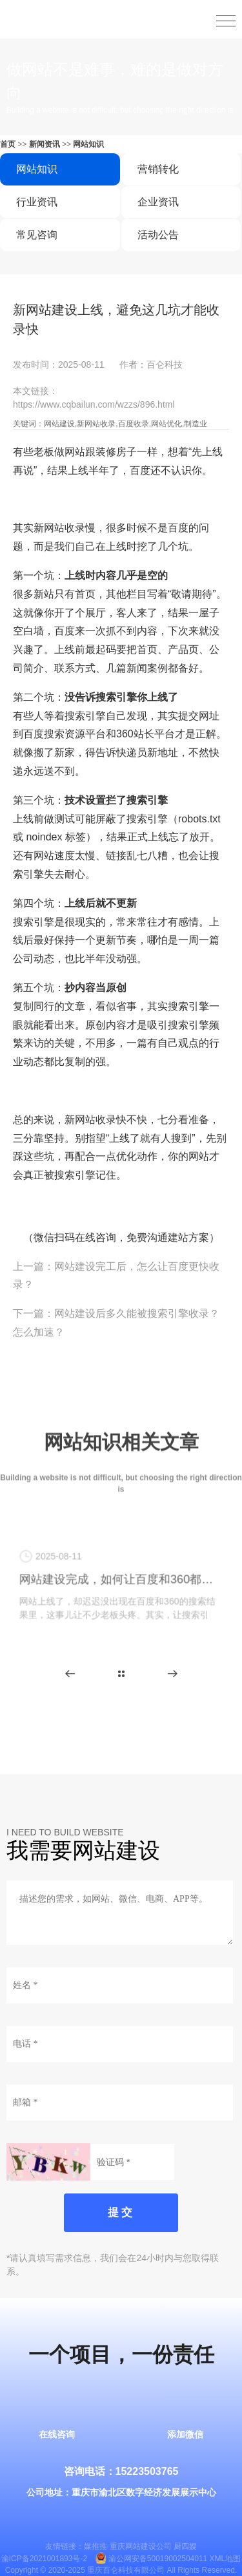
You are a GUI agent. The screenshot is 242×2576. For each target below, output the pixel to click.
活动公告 (158, 234)
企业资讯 (158, 201)
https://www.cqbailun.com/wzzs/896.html (94, 404)
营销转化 (158, 169)
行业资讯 (36, 201)
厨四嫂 (185, 2546)
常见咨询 (36, 234)
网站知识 (88, 144)
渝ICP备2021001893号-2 (44, 2558)
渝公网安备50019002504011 (157, 2558)
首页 (7, 144)
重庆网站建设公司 (141, 2546)
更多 (121, 1674)
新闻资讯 (44, 144)
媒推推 (95, 2546)
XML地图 (225, 2558)
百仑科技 (164, 364)
